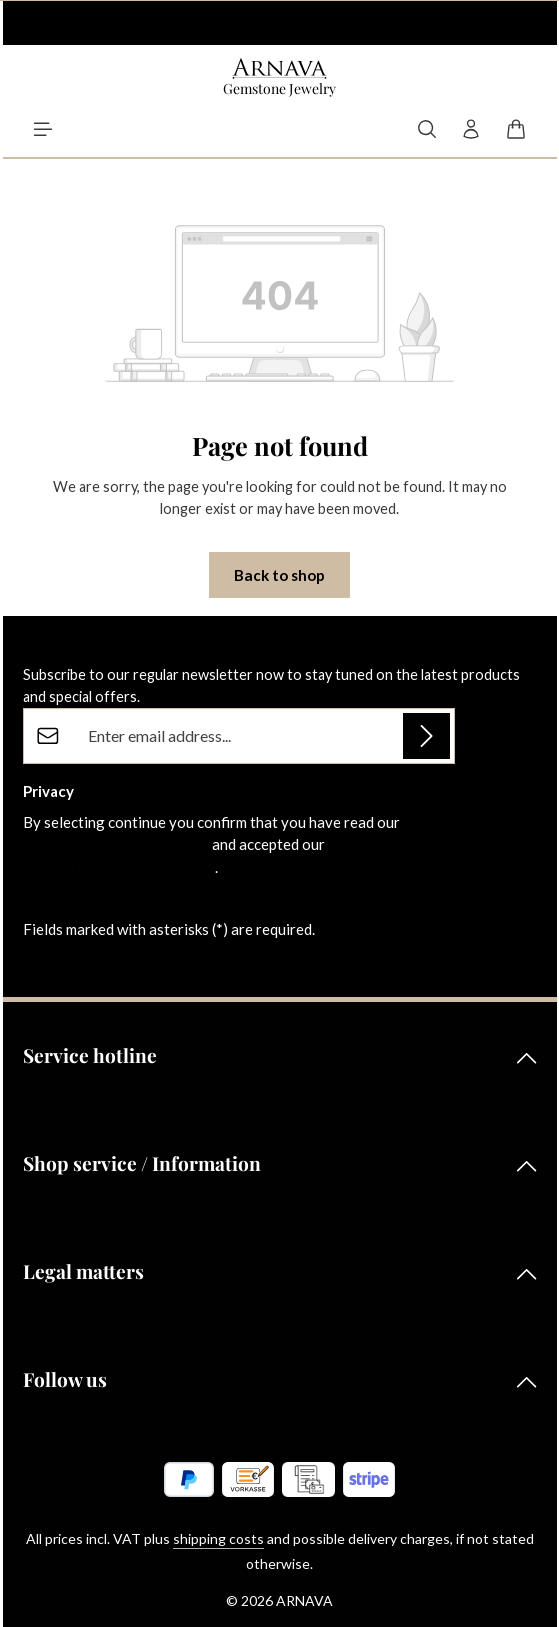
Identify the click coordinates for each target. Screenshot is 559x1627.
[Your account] (471, 129)
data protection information (116, 844)
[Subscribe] (426, 736)
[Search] (427, 129)
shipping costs (218, 1538)
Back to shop (279, 575)
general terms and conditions (119, 867)
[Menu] (43, 129)
